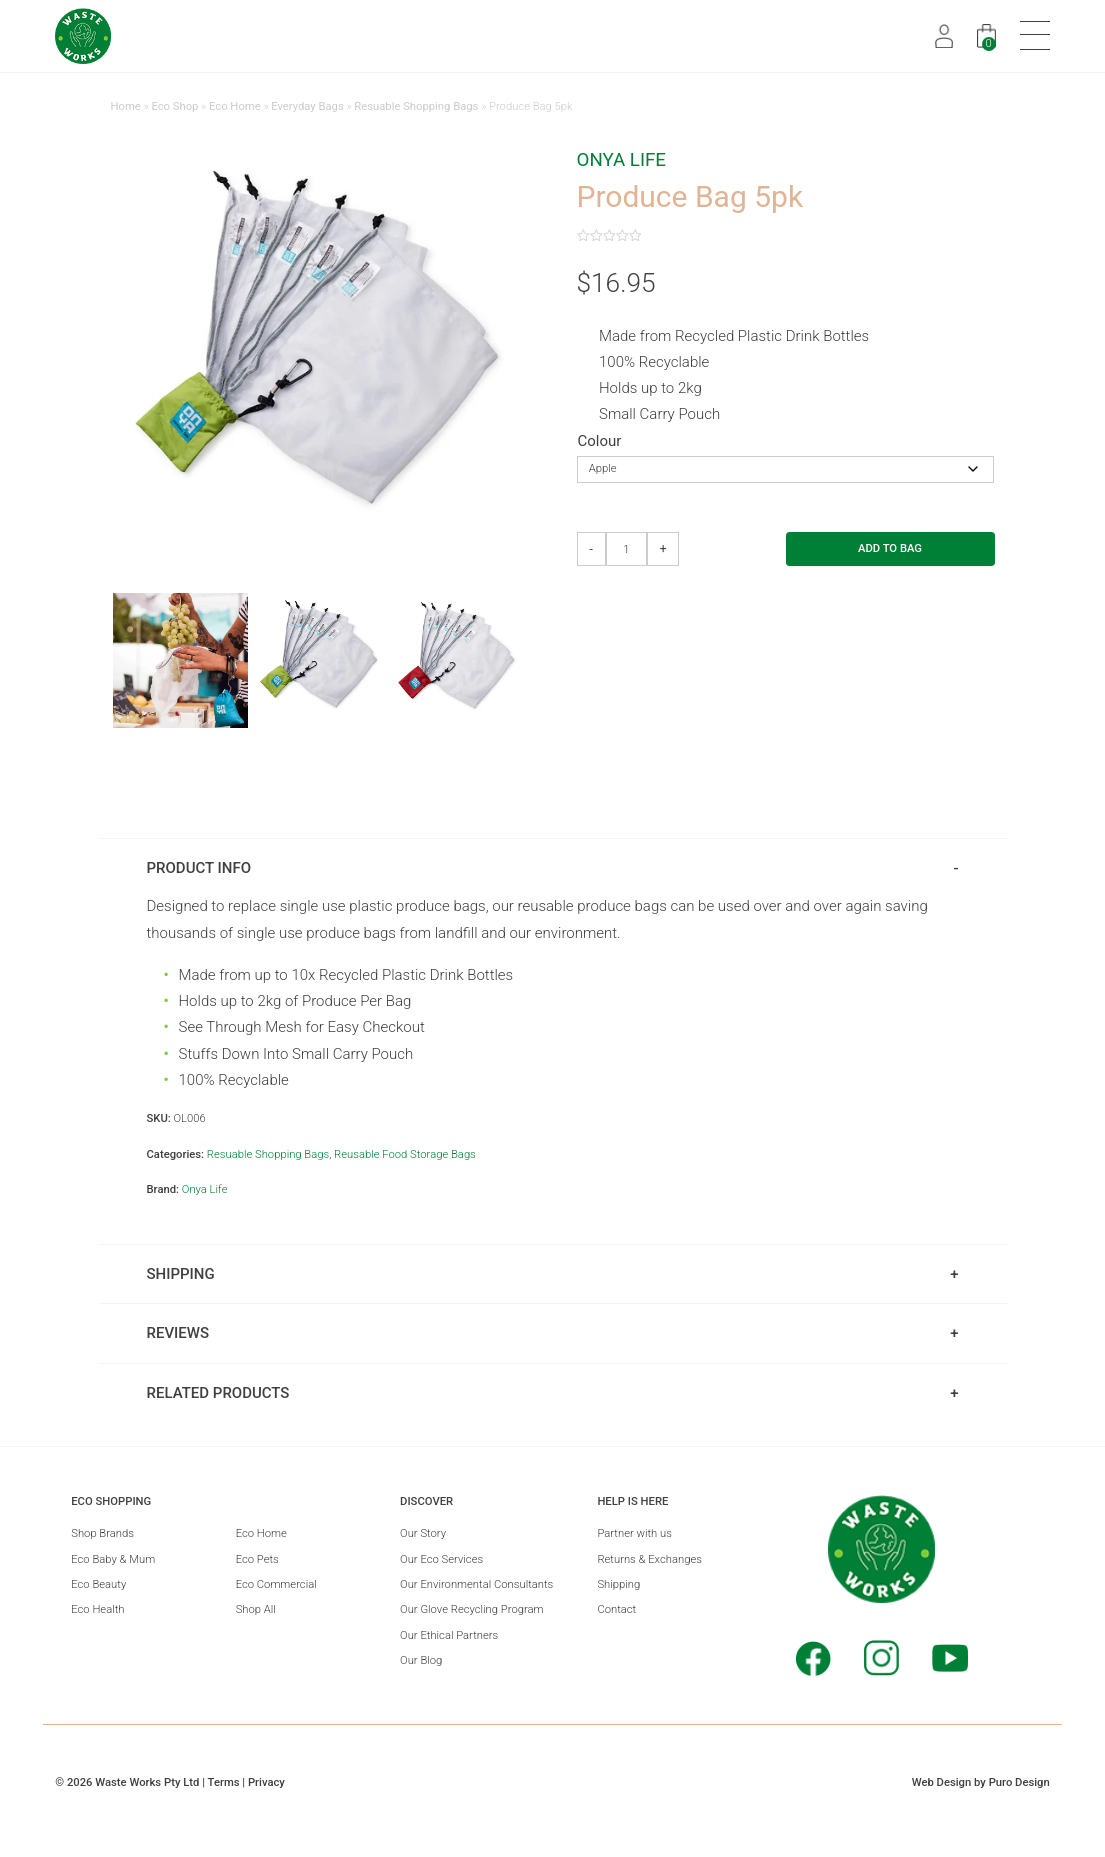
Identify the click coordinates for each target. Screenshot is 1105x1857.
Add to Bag (890, 548)
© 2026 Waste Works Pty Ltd (127, 1782)
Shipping (618, 1584)
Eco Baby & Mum (113, 1559)
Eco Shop (174, 106)
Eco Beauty (98, 1584)
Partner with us (634, 1533)
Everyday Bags (307, 106)
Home (126, 106)
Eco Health (97, 1609)
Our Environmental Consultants (476, 1584)
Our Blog (421, 1660)
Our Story (423, 1533)
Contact (616, 1609)
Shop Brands (102, 1533)
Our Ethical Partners (449, 1635)
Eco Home (235, 106)
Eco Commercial (276, 1584)
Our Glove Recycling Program (471, 1609)
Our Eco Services (441, 1559)
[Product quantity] (626, 549)
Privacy (266, 1782)
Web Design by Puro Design (981, 1782)
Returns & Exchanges (649, 1559)
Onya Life (622, 160)
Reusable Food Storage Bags (405, 1154)
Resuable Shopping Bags (416, 106)
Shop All (256, 1609)
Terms (224, 1782)
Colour (600, 441)
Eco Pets (257, 1559)
